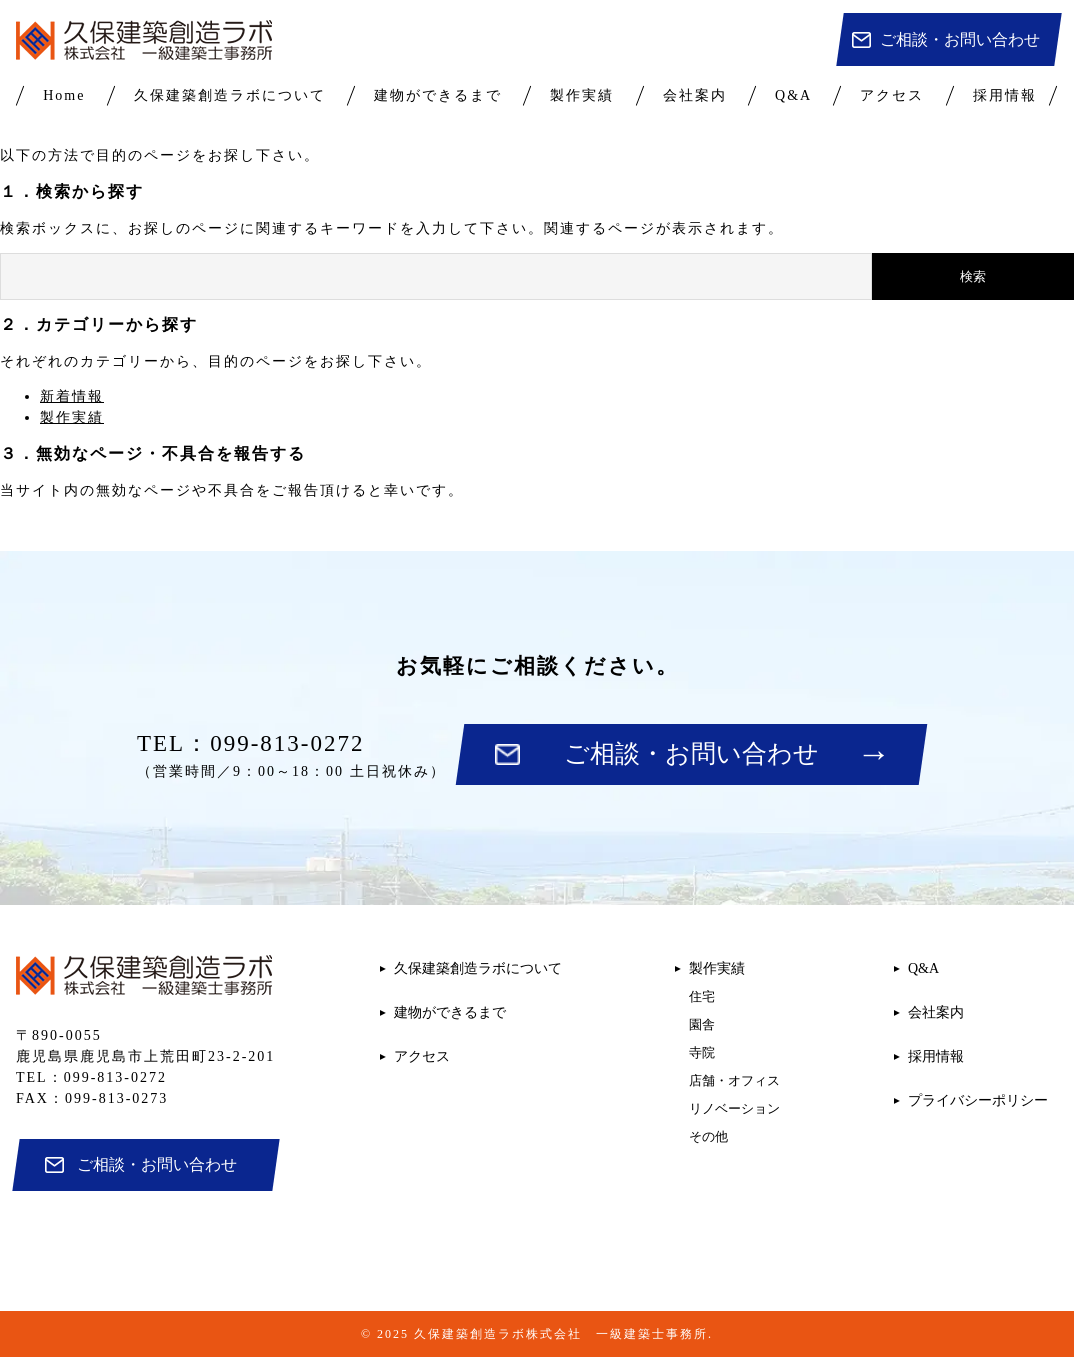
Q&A (793, 95)
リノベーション (734, 1108)
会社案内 (695, 95)
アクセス (892, 95)
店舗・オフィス (734, 1080)
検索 (973, 276)
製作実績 (582, 95)
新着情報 (72, 396)
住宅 (702, 996)
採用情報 (1005, 95)
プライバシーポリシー (978, 1100)
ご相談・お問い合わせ (960, 39)
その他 (708, 1136)
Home (64, 95)
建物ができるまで (438, 95)
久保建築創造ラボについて (230, 95)
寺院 (702, 1052)
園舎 (702, 1024)
